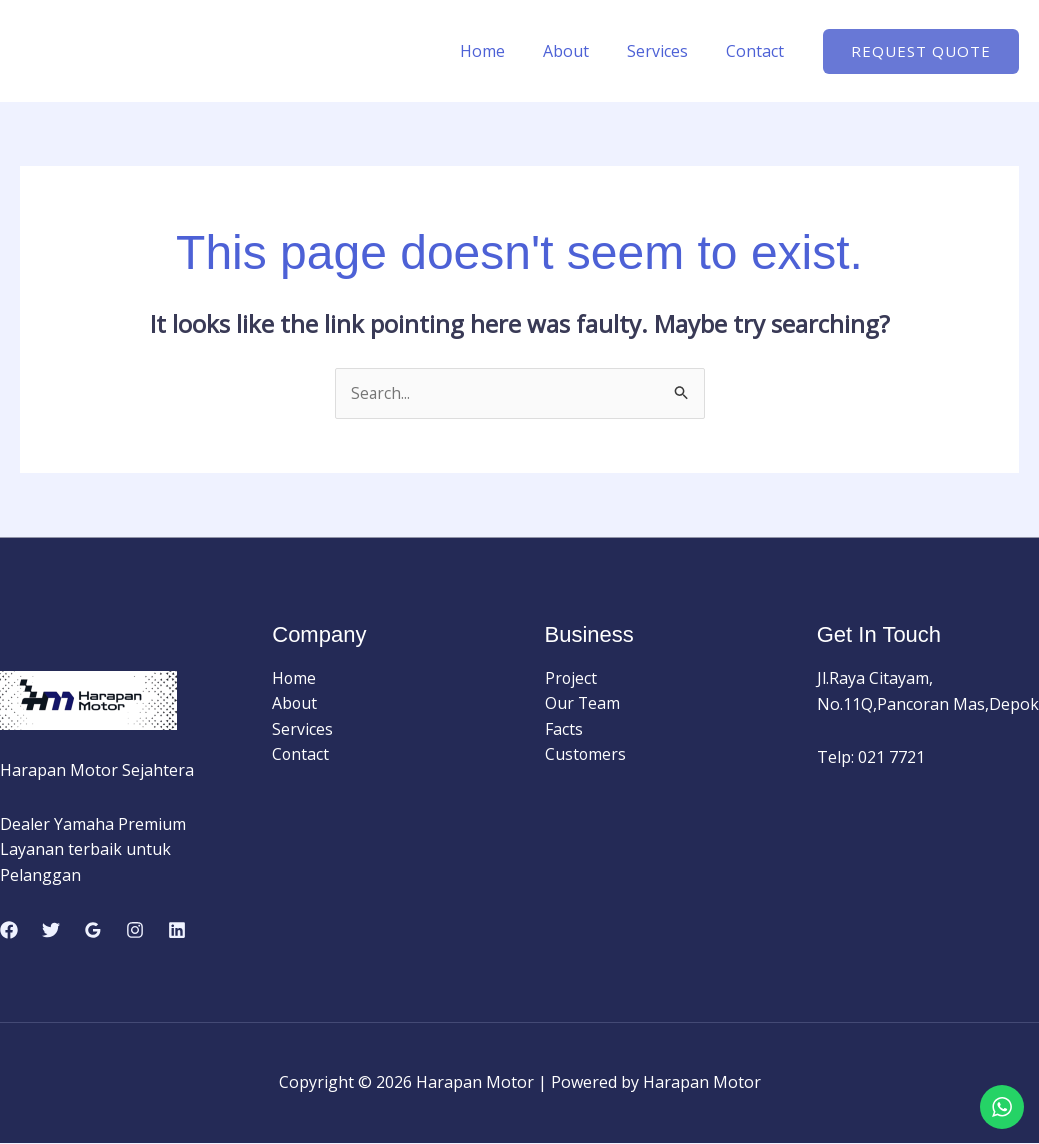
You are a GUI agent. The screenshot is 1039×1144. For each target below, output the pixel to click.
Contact (758, 51)
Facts (564, 730)
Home (503, 51)
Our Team (583, 704)
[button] (921, 51)
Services (666, 51)
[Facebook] (9, 931)
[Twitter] (51, 931)
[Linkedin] (177, 931)
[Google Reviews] (93, 931)
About (581, 51)
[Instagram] (135, 931)
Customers (586, 755)
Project (571, 679)
